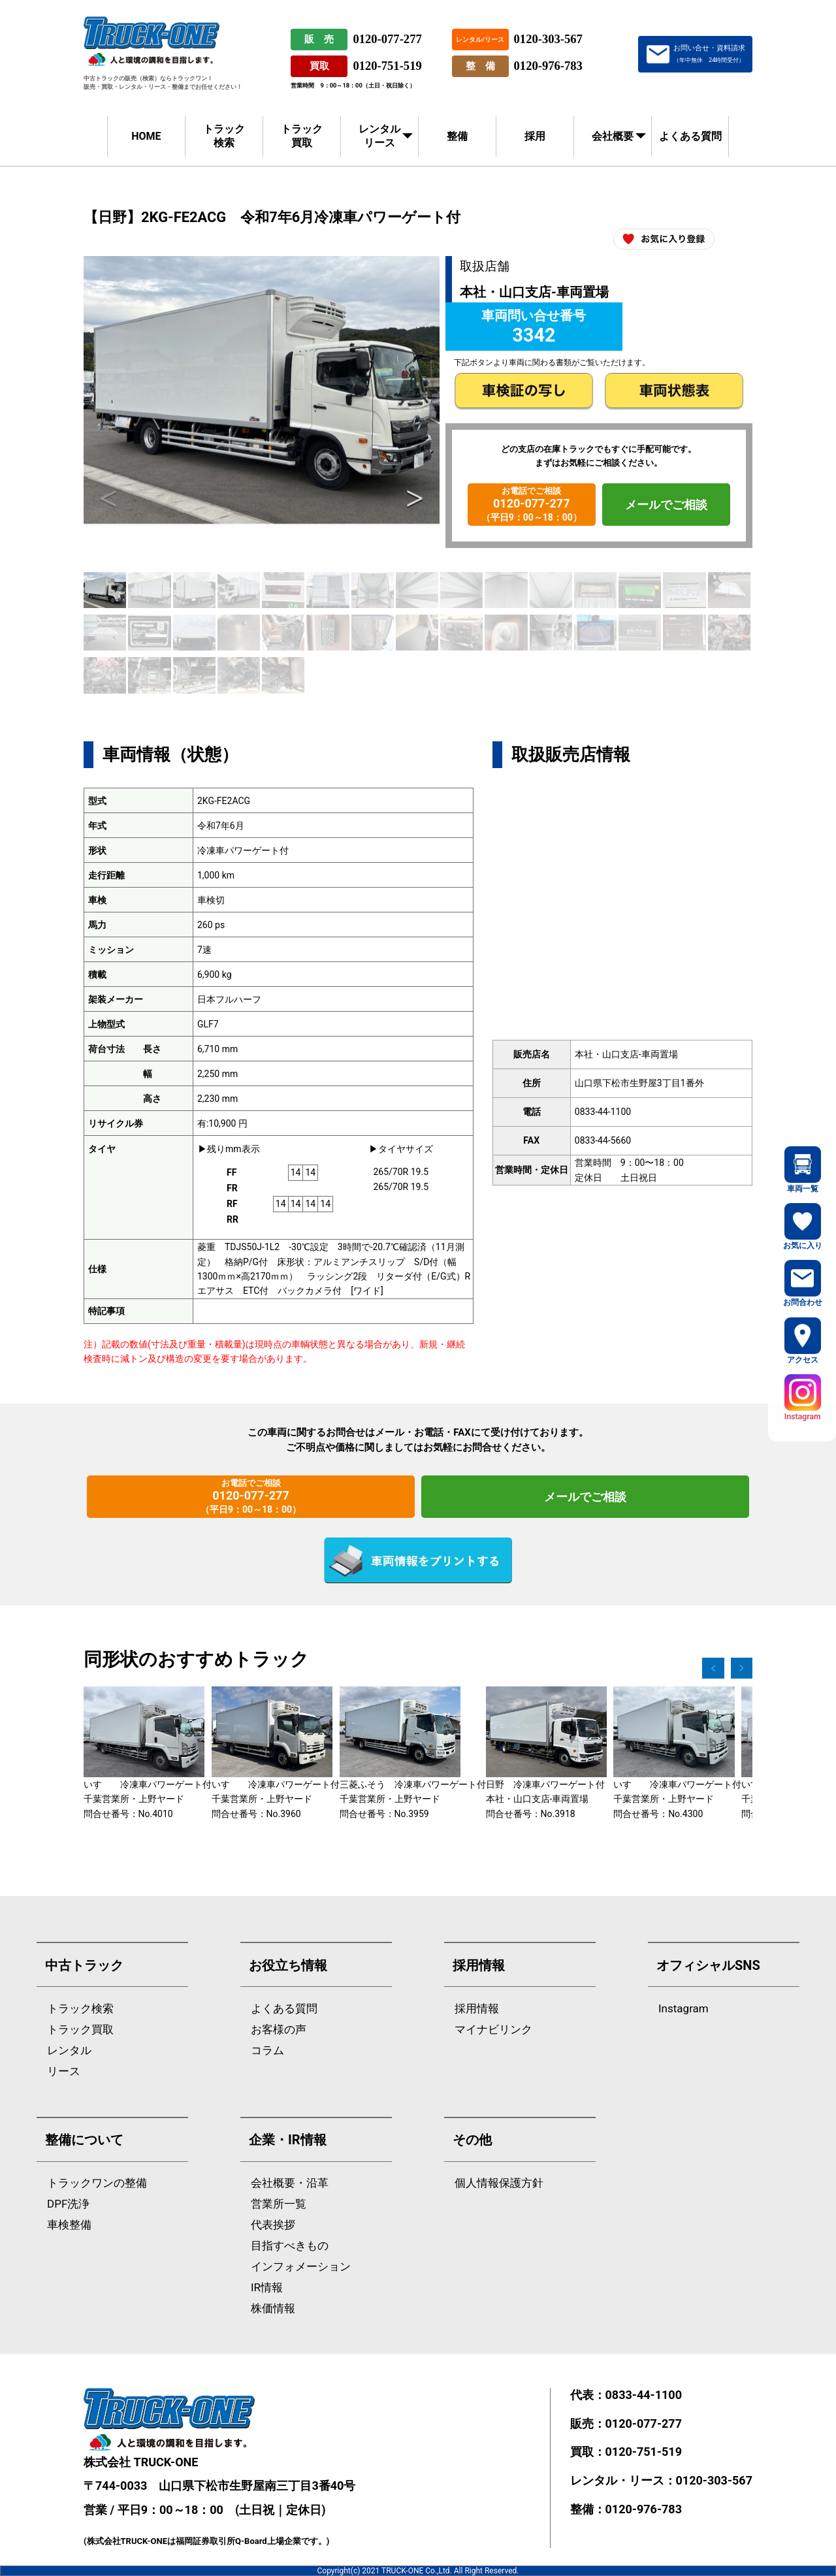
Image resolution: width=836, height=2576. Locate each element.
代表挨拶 (273, 2224)
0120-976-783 (548, 65)
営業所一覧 (278, 2204)
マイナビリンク (493, 2029)
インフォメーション (301, 2266)
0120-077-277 (387, 39)
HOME (146, 136)
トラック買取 (302, 136)
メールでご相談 (666, 504)
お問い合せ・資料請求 (709, 53)
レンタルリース (379, 136)
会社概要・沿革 (290, 2183)
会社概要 (613, 136)
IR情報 (267, 2287)
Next (414, 499)
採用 (534, 136)
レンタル (69, 2050)
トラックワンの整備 (97, 2183)
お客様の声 (278, 2029)
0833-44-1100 (643, 2395)
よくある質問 (690, 136)
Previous (108, 499)
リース (63, 2071)
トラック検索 (224, 136)
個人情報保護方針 (499, 2183)
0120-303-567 (548, 39)
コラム (267, 2050)
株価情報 (273, 2308)
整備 (457, 136)
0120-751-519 (387, 65)
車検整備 (69, 2224)
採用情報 (477, 2008)
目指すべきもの (290, 2245)
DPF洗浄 (68, 2204)
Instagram (683, 2008)
